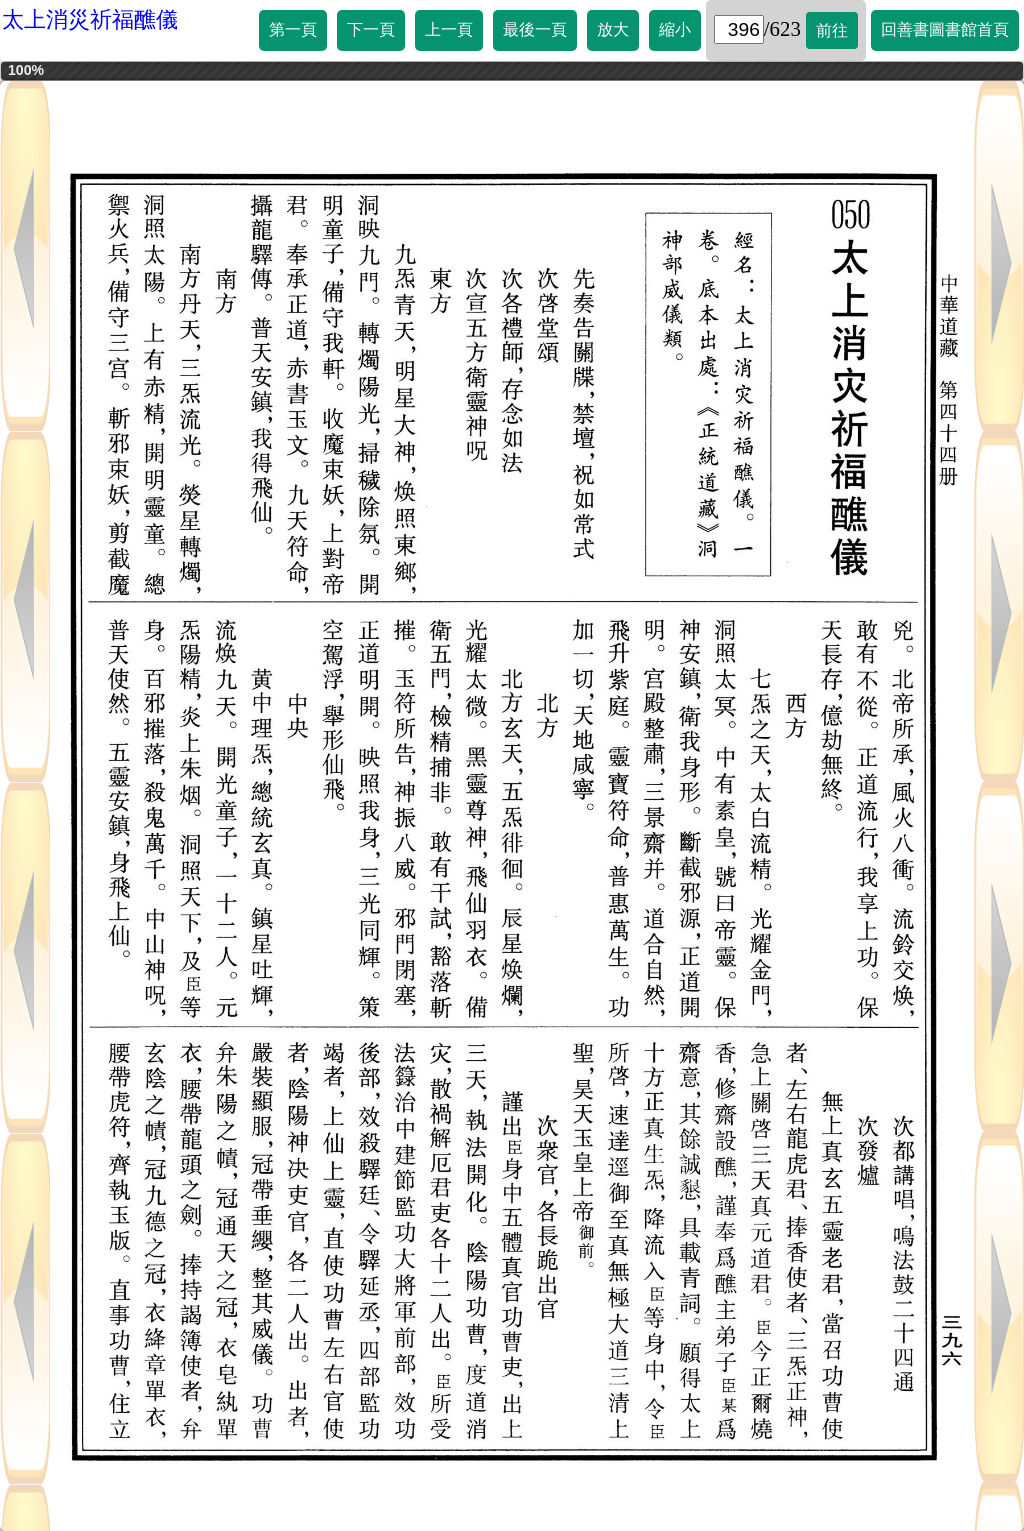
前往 (832, 30)
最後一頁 (535, 29)
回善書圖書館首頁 (945, 29)
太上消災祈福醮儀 (90, 19)
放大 (613, 29)
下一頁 (371, 29)
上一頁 (449, 29)
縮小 (675, 29)
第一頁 (293, 29)
